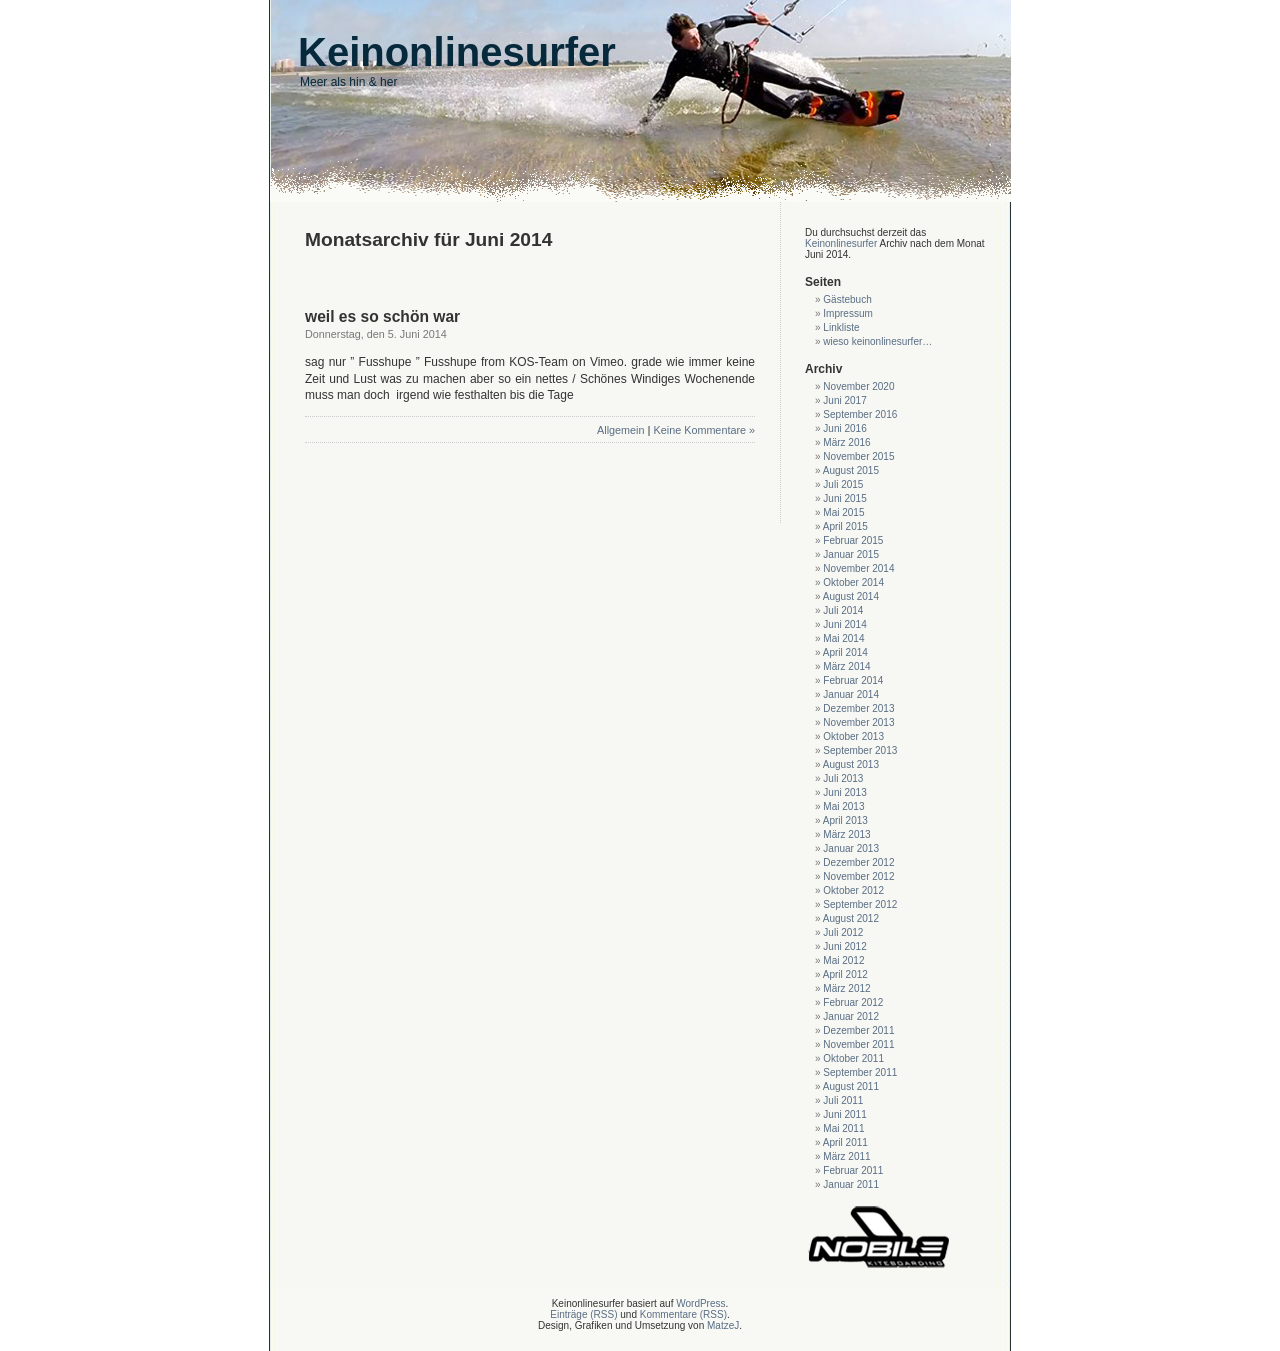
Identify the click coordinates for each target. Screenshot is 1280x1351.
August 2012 (851, 918)
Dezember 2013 (858, 708)
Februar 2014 (853, 680)
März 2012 (846, 988)
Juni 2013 (844, 792)
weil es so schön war (382, 316)
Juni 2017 (844, 400)
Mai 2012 (843, 960)
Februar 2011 (853, 1170)
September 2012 (860, 904)
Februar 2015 (853, 540)
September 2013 (860, 750)
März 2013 (846, 834)
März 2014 (846, 666)
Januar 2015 (851, 554)
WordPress (700, 1303)
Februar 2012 (853, 1002)
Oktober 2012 (853, 890)
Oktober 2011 (853, 1058)
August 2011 (851, 1086)
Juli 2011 (843, 1100)
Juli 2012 (843, 932)
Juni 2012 (844, 946)
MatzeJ (723, 1325)
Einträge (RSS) (583, 1314)
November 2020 (858, 386)
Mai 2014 (843, 638)
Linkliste (841, 327)
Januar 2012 (851, 1016)
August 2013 (851, 764)
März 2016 (846, 442)
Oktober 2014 (853, 582)
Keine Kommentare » (704, 430)
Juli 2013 (843, 778)
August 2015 (851, 470)
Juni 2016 (844, 428)
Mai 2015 (843, 512)
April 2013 (845, 820)
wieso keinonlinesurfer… (877, 341)
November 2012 (858, 876)
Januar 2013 (851, 848)
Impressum (847, 313)
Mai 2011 (843, 1128)
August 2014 (851, 596)
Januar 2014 (851, 694)
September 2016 (860, 414)
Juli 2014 (843, 610)
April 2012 (845, 974)
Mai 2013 (843, 806)
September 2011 (860, 1072)
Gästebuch (847, 299)
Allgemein (620, 430)
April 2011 (845, 1142)
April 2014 (845, 652)
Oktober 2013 (853, 736)
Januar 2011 (851, 1184)
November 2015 (858, 456)
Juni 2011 (844, 1114)
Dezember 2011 (858, 1030)
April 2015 (845, 526)
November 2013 (858, 722)
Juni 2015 (844, 498)
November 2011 (858, 1044)
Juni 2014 (844, 624)
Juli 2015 (843, 484)
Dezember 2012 (858, 862)
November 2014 (858, 568)
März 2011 (846, 1156)
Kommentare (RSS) (683, 1314)
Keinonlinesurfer (841, 243)
